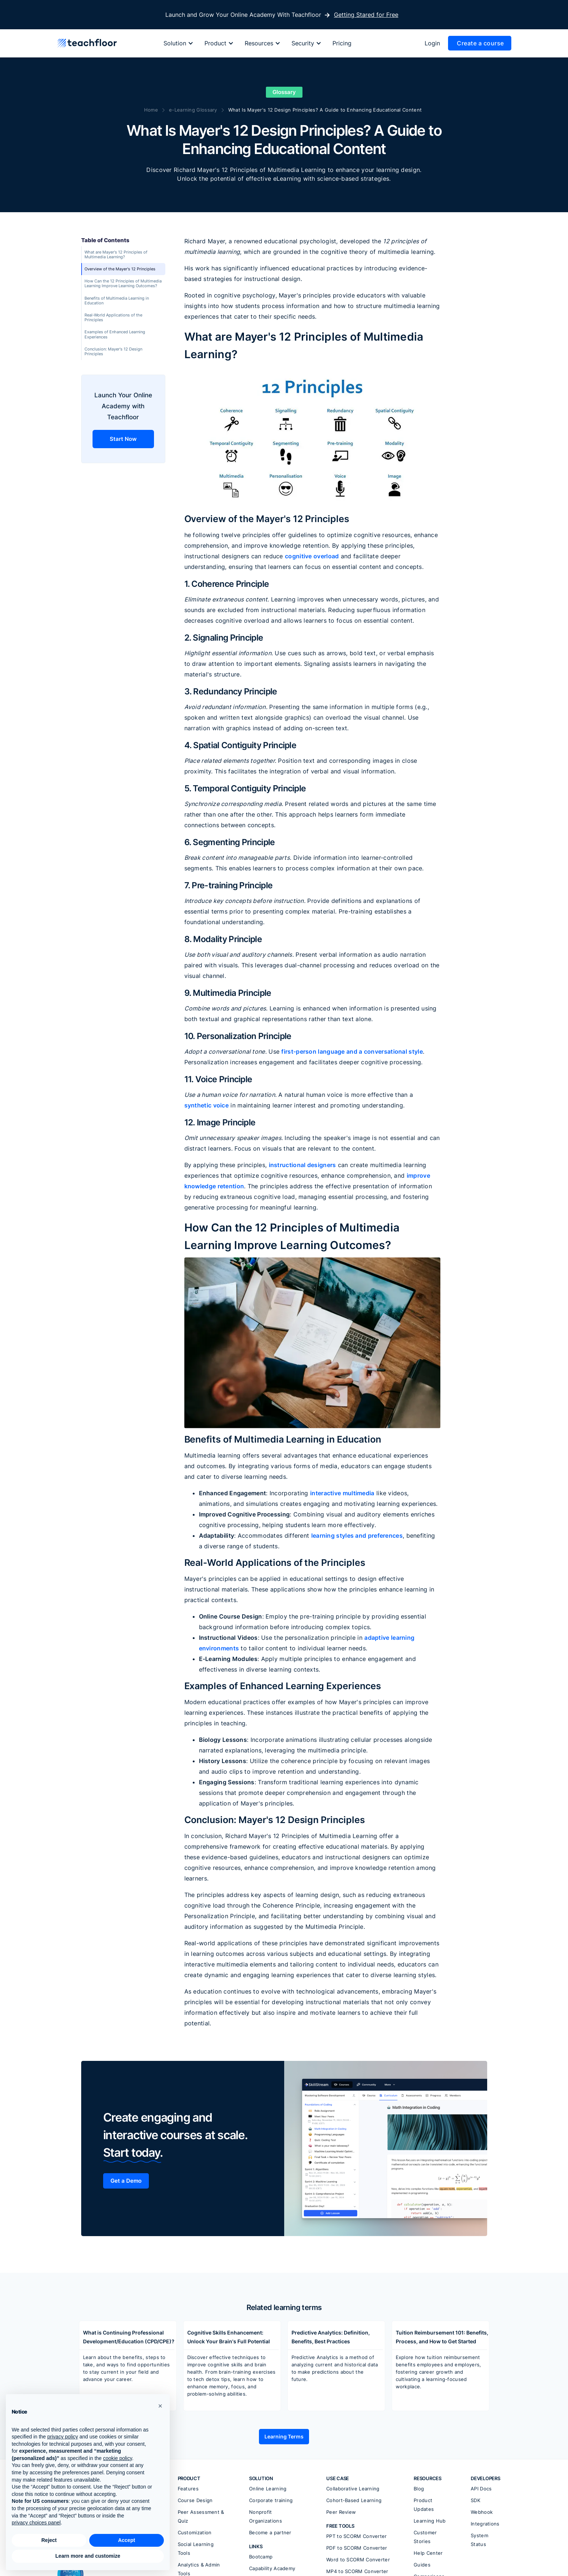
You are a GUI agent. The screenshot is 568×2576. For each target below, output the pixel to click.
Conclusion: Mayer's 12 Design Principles (113, 351)
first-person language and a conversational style (351, 1051)
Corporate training (271, 2500)
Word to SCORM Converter (358, 2559)
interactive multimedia (342, 1493)
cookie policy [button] (117, 2458)
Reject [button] (49, 2540)
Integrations (485, 2524)
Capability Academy (272, 2568)
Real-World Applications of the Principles (113, 317)
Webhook (482, 2512)
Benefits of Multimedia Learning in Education (116, 300)
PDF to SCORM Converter (356, 2548)
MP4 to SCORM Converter (357, 2571)
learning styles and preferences (357, 1535)
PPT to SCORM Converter (356, 2536)
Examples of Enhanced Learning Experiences (114, 334)
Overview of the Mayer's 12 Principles (119, 268)
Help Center (428, 2553)
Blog (419, 2488)
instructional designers (302, 1165)
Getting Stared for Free (366, 14)
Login (432, 43)
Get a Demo (126, 2180)
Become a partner (270, 2532)
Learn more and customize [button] (87, 2556)
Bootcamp (260, 2557)
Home (151, 110)
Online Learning (268, 2488)
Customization (195, 2532)
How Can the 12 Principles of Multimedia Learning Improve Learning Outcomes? (123, 283)
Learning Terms (284, 2436)
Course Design (195, 2500)
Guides (422, 2565)
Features (188, 2488)
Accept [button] (126, 2540)
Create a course (479, 43)
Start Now (123, 438)
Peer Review (341, 2512)
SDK (475, 2500)
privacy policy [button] (62, 2437)
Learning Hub (430, 2521)
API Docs (481, 2488)
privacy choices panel (36, 2523)
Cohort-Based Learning (353, 2500)
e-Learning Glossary (193, 110)
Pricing (341, 43)
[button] (182, 43)
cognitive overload (312, 556)
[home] (87, 43)
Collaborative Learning (353, 2488)
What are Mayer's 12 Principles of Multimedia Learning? (115, 254)
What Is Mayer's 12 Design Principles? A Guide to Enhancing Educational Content (325, 110)
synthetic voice (206, 1105)
